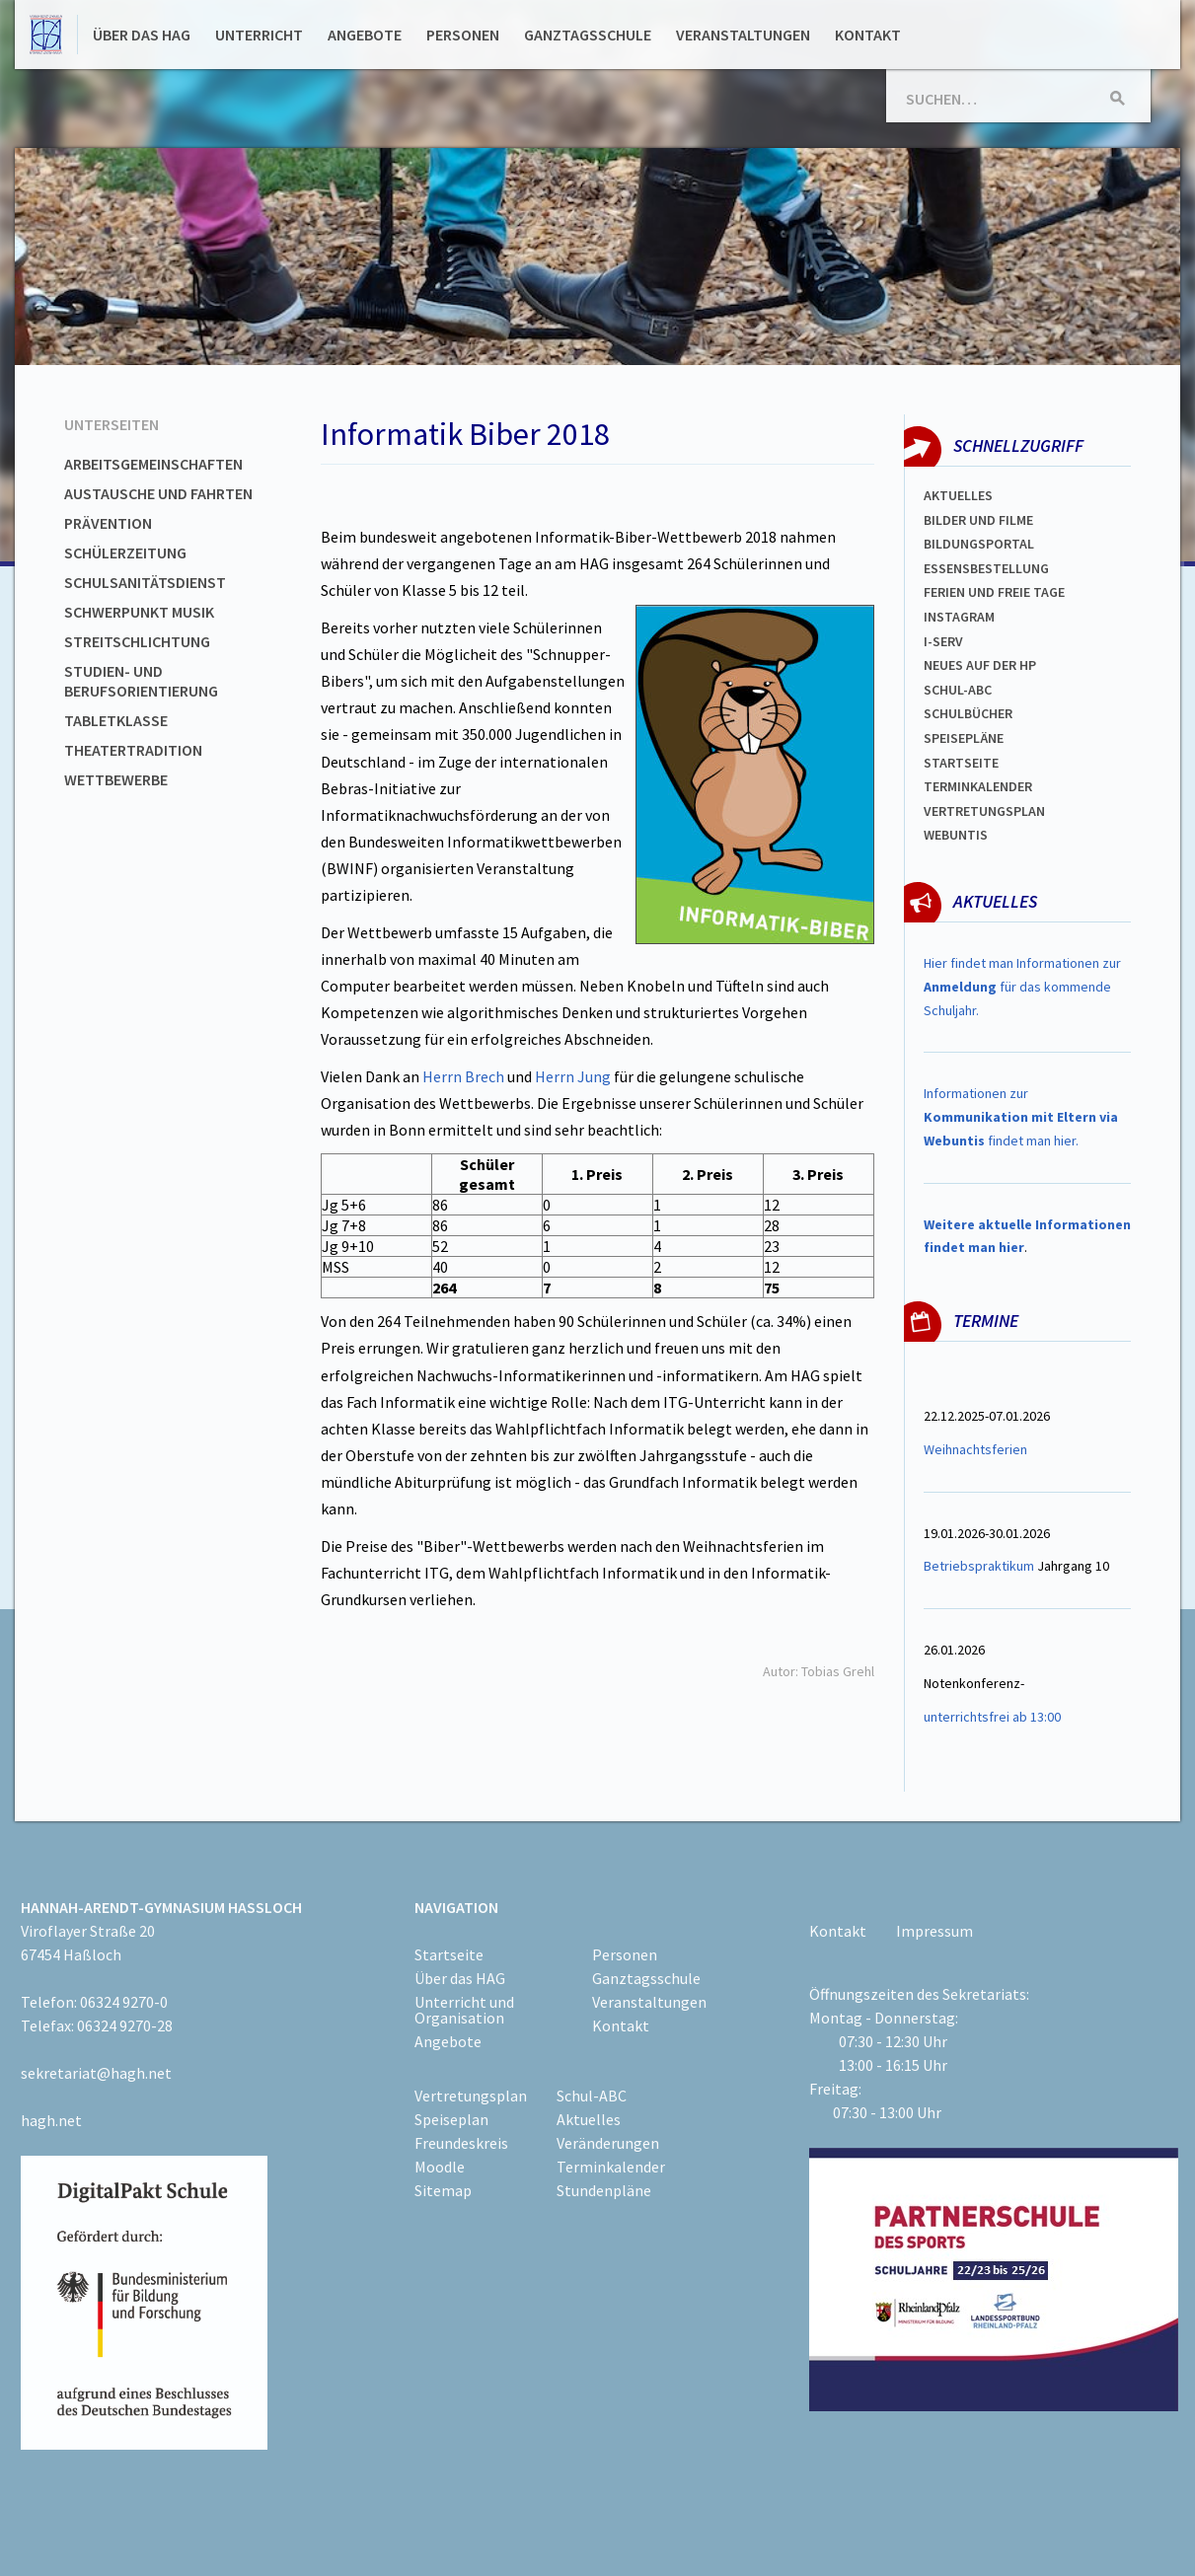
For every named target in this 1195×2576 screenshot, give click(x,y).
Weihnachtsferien (975, 1449)
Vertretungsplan (984, 811)
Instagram (959, 617)
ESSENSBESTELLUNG (986, 568)
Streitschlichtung (137, 641)
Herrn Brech (461, 1076)
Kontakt (868, 34)
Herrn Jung (573, 1076)
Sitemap (443, 2190)
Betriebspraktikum (979, 1566)
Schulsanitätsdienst (145, 582)
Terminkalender (978, 786)
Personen (462, 34)
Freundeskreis (461, 2143)
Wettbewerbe (116, 779)
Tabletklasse (116, 720)
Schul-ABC (592, 2095)
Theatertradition (133, 750)
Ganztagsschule (587, 34)
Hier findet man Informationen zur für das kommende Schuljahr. (1022, 986)
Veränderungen (608, 2143)
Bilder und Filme (978, 520)
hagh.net (51, 2120)
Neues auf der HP (980, 665)
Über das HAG (141, 34)
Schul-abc (958, 690)
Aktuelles (958, 495)
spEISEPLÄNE (964, 738)
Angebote (365, 34)
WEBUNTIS (956, 835)
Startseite (961, 763)
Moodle (439, 2166)
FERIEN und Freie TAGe (994, 592)
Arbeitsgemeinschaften (153, 464)
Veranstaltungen (743, 34)
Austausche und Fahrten (158, 493)
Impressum (934, 1931)
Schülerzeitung (125, 552)
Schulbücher (968, 713)
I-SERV (943, 641)
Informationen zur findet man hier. (1021, 1116)
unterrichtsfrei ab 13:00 (992, 1717)
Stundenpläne (604, 2190)
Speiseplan (451, 2119)
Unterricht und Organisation (464, 2009)
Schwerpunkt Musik (139, 612)
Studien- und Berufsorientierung (141, 680)
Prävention (108, 523)
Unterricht (259, 34)
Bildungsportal (979, 543)
